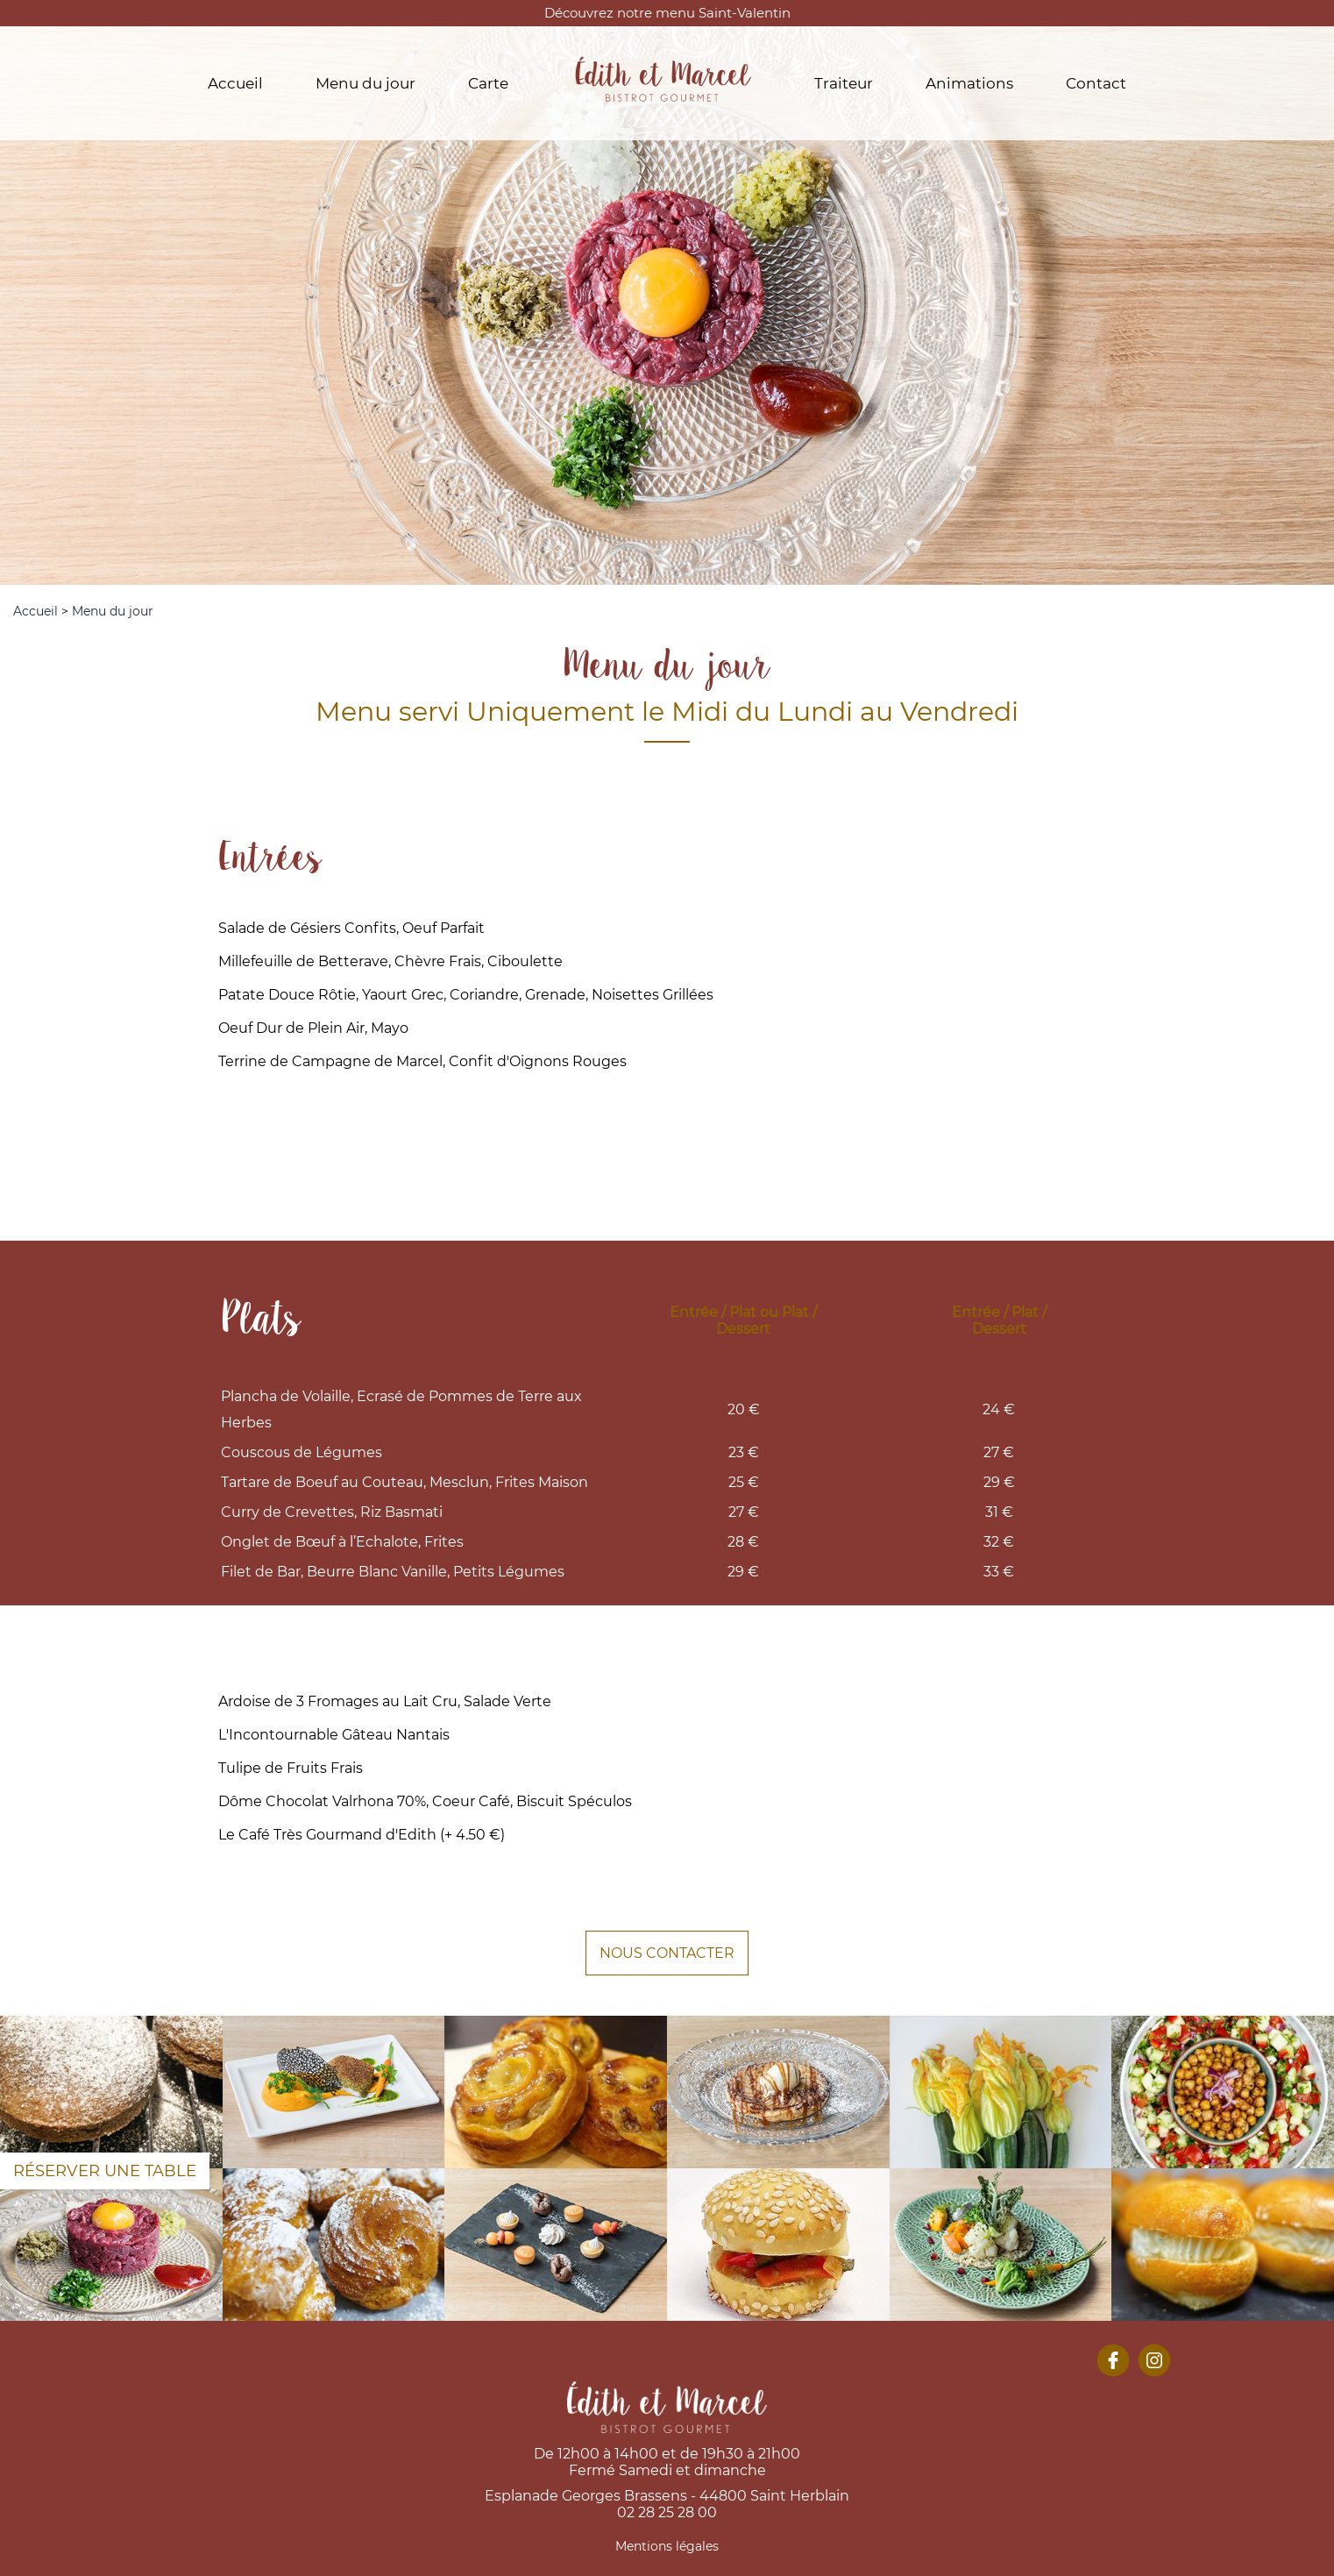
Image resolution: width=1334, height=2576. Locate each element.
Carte (488, 83)
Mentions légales (667, 2546)
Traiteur (843, 83)
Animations (969, 83)
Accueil (235, 83)
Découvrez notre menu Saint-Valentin (667, 12)
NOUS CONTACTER (667, 1953)
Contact (1096, 83)
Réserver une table (104, 2171)
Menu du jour (365, 83)
